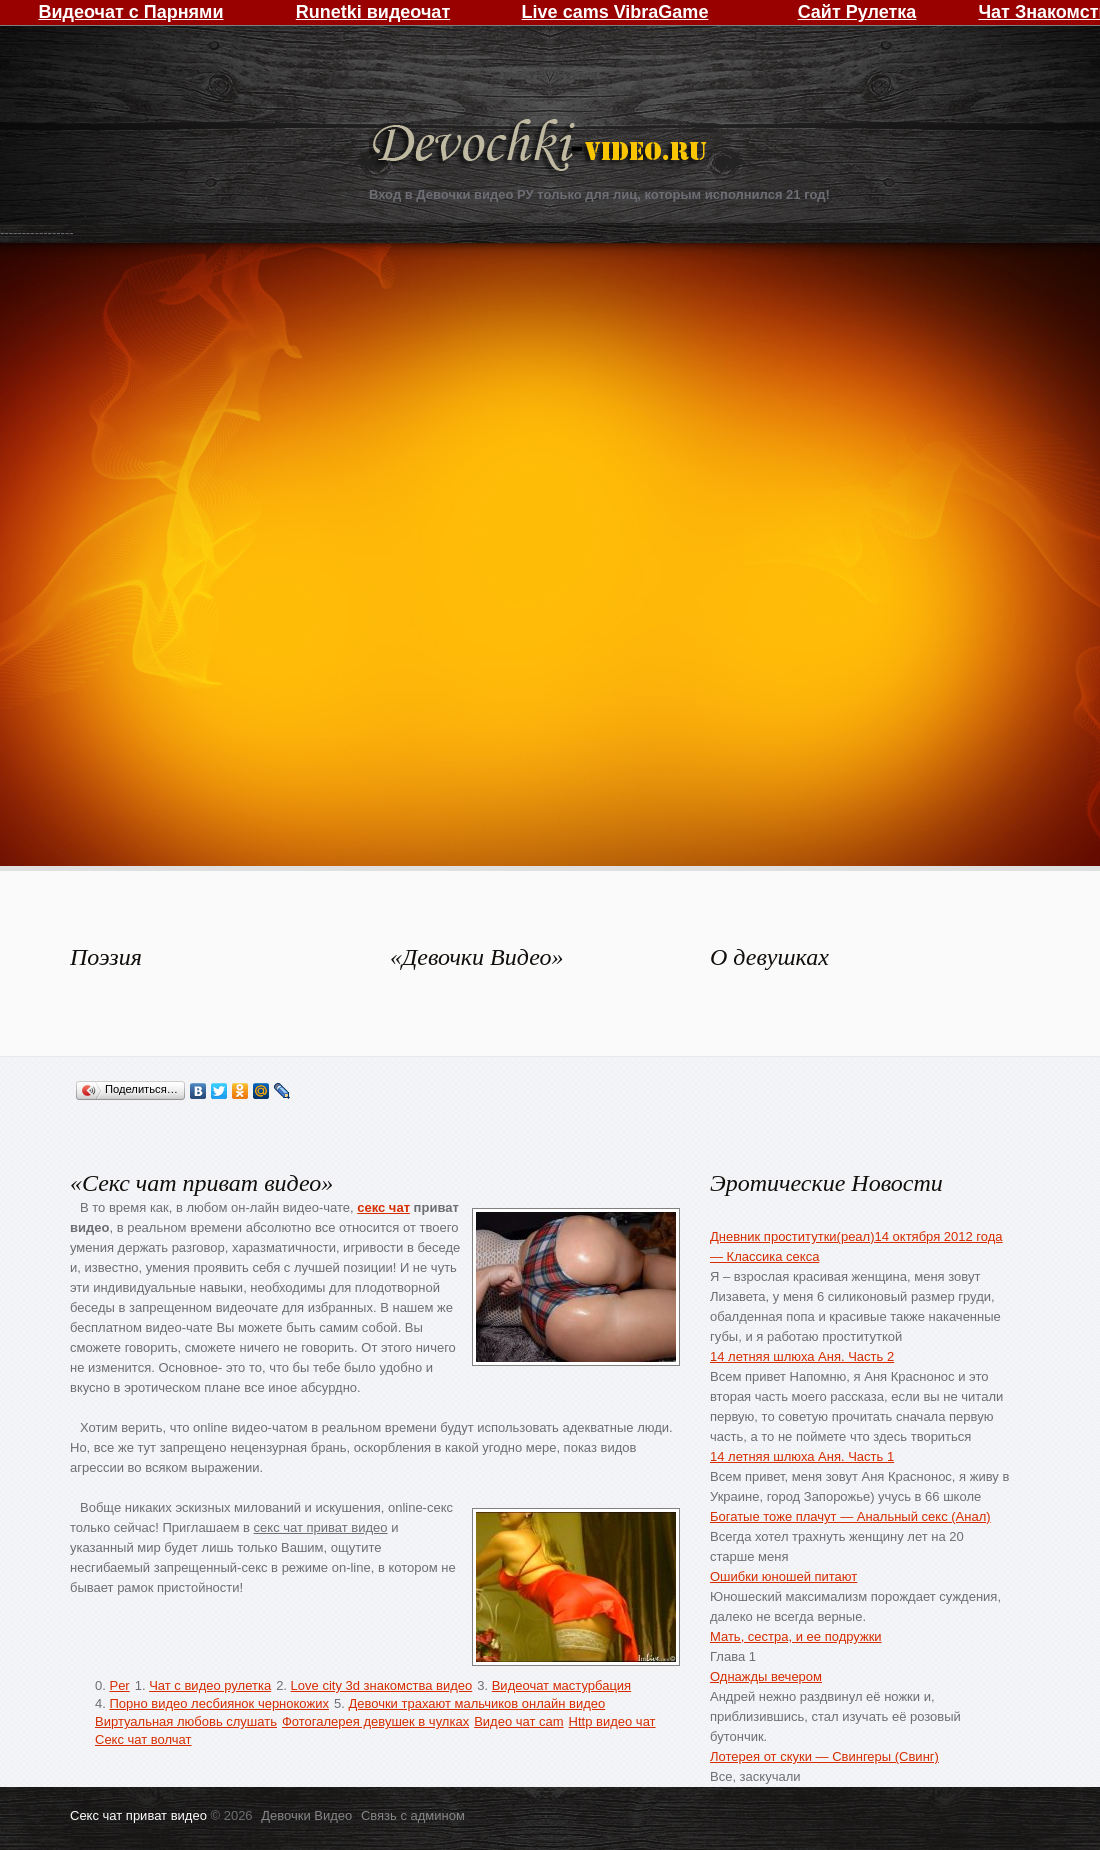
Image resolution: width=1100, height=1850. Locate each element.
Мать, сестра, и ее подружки (796, 1636)
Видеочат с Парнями (130, 12)
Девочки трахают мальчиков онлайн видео (476, 1703)
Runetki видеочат (373, 12)
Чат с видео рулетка (210, 1685)
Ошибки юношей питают (783, 1576)
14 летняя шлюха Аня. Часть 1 (802, 1456)
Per (119, 1685)
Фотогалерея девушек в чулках (375, 1721)
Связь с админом (413, 1815)
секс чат (383, 1207)
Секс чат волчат (143, 1739)
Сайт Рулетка (857, 12)
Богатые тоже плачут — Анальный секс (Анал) (850, 1516)
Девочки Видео (542, 147)
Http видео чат (612, 1721)
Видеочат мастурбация (561, 1685)
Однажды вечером (766, 1676)
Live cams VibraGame (615, 12)
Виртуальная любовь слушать (186, 1721)
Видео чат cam (518, 1721)
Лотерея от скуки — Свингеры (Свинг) (824, 1756)
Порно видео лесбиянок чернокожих (218, 1703)
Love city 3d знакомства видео (382, 1685)
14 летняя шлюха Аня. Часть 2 (802, 1356)
